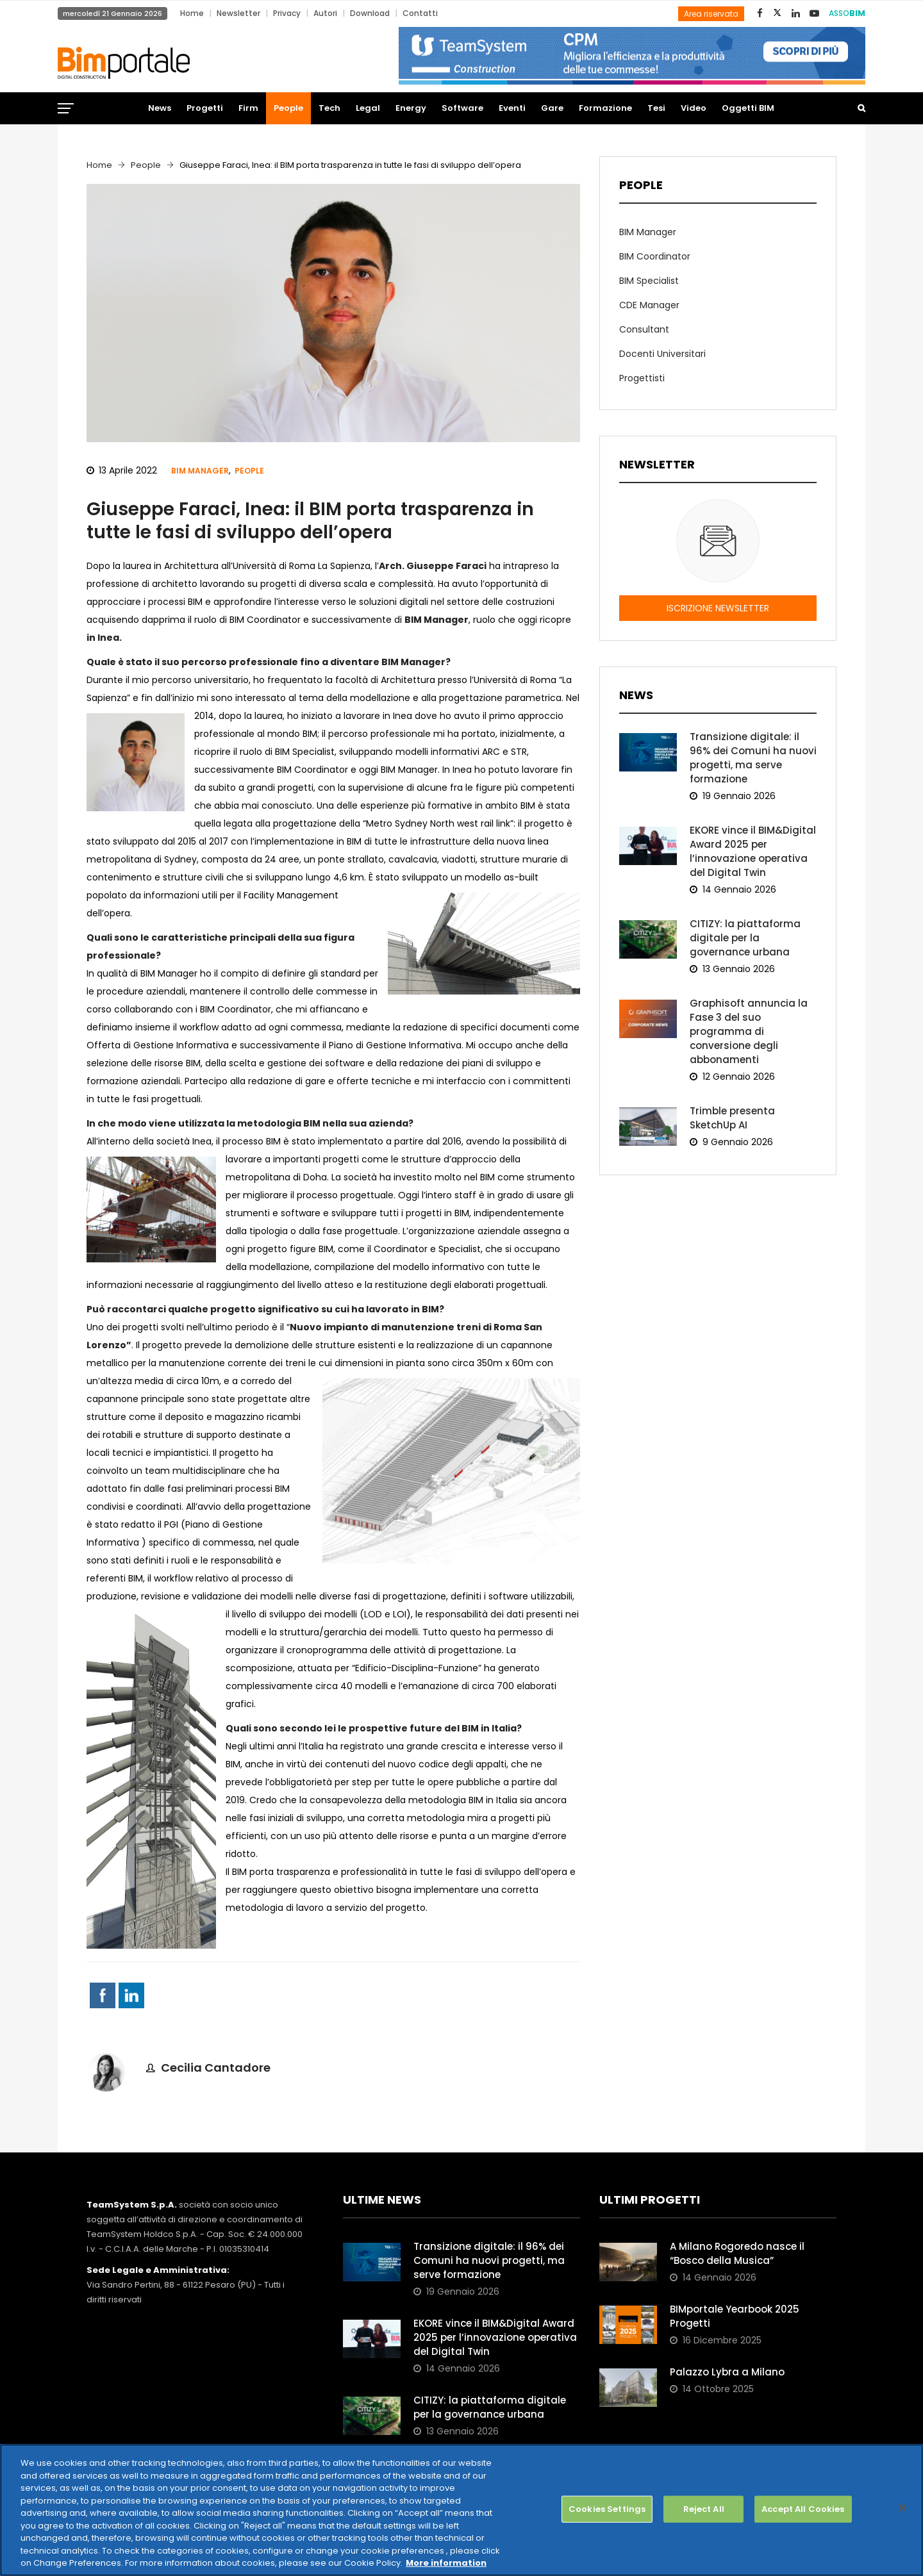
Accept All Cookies (802, 2509)
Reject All (703, 2509)
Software (462, 108)
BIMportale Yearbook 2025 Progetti (734, 2316)
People (288, 108)
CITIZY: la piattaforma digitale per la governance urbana (745, 938)
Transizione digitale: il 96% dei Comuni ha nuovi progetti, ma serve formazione (753, 758)
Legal (368, 108)
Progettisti (642, 378)
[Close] (902, 2508)
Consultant (644, 329)
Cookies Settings (607, 2509)
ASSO (847, 13)
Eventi (512, 108)
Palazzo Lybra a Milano (727, 2372)
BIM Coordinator (654, 256)
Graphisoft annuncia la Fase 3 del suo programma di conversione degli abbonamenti (749, 1031)
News (159, 108)
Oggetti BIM (748, 108)
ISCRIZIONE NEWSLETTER (718, 608)
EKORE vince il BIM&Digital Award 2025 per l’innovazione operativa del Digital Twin (753, 851)
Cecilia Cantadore (215, 2068)
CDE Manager (649, 305)
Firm (248, 108)
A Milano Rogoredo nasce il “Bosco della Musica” (737, 2253)
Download (370, 13)
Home (192, 13)
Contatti (420, 13)
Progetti (205, 108)
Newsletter (238, 13)
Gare (552, 108)
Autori (325, 13)
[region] (461, 2510)
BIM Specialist (649, 280)
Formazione (605, 108)
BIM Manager (200, 470)
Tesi (656, 108)
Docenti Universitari (662, 353)
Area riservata (711, 13)
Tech (329, 108)
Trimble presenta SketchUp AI (732, 1118)
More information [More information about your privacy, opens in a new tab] (446, 2563)
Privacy (287, 13)
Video (693, 108)
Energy (410, 108)
